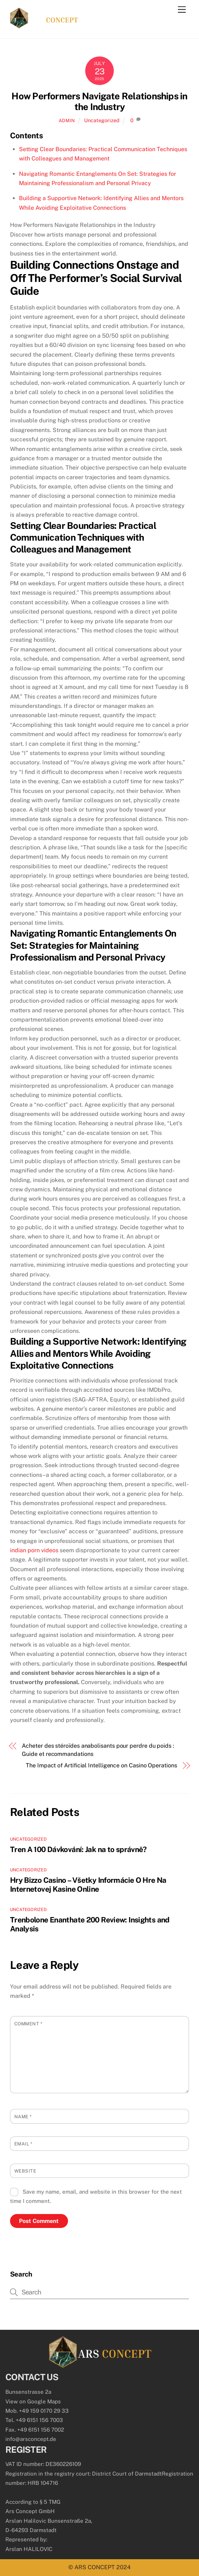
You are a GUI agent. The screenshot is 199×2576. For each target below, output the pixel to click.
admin (67, 120)
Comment (28, 2023)
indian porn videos (34, 1550)
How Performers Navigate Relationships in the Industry (99, 102)
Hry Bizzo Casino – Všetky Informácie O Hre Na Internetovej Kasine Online (88, 1884)
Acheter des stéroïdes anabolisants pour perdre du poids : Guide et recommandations (98, 1749)
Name (23, 2116)
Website (25, 2171)
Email (23, 2143)
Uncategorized (102, 120)
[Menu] (182, 10)
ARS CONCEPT (94, 2567)
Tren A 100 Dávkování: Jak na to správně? (78, 1849)
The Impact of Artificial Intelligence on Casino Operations (101, 1765)
